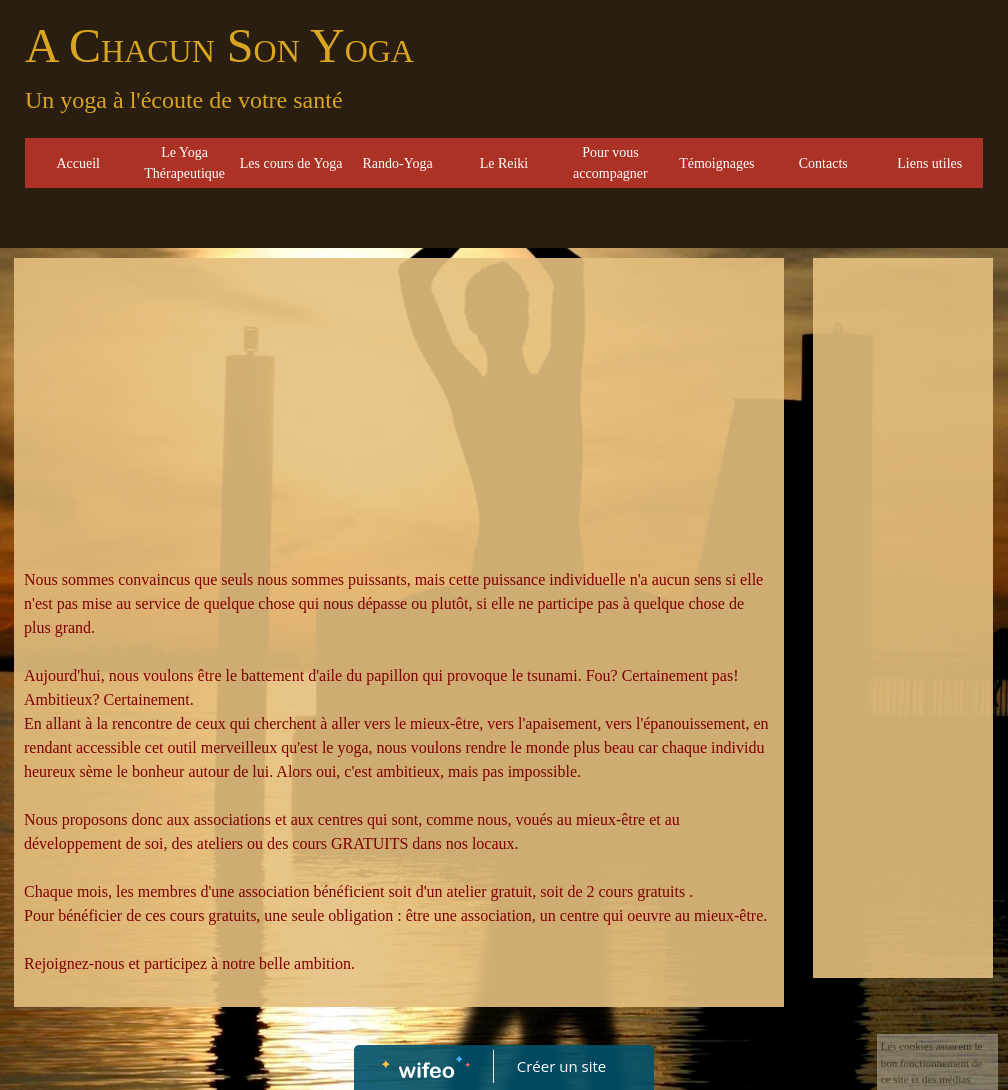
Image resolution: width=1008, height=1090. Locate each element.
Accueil (78, 163)
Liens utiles (929, 163)
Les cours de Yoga (291, 163)
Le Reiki (504, 163)
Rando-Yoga (397, 163)
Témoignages (716, 163)
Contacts (823, 163)
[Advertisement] (399, 418)
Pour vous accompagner (610, 163)
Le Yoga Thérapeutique (184, 163)
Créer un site (561, 1066)
